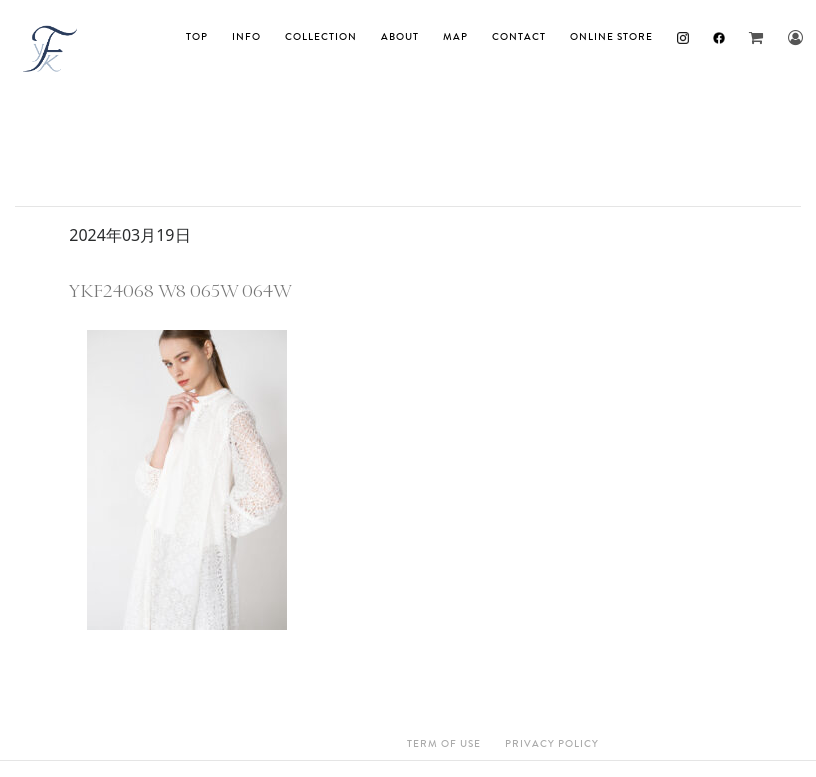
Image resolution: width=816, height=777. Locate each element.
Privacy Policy (552, 744)
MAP (455, 37)
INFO (246, 37)
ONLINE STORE (611, 37)
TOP (197, 37)
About (400, 37)
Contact (519, 37)
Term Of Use (444, 744)
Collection (321, 37)
